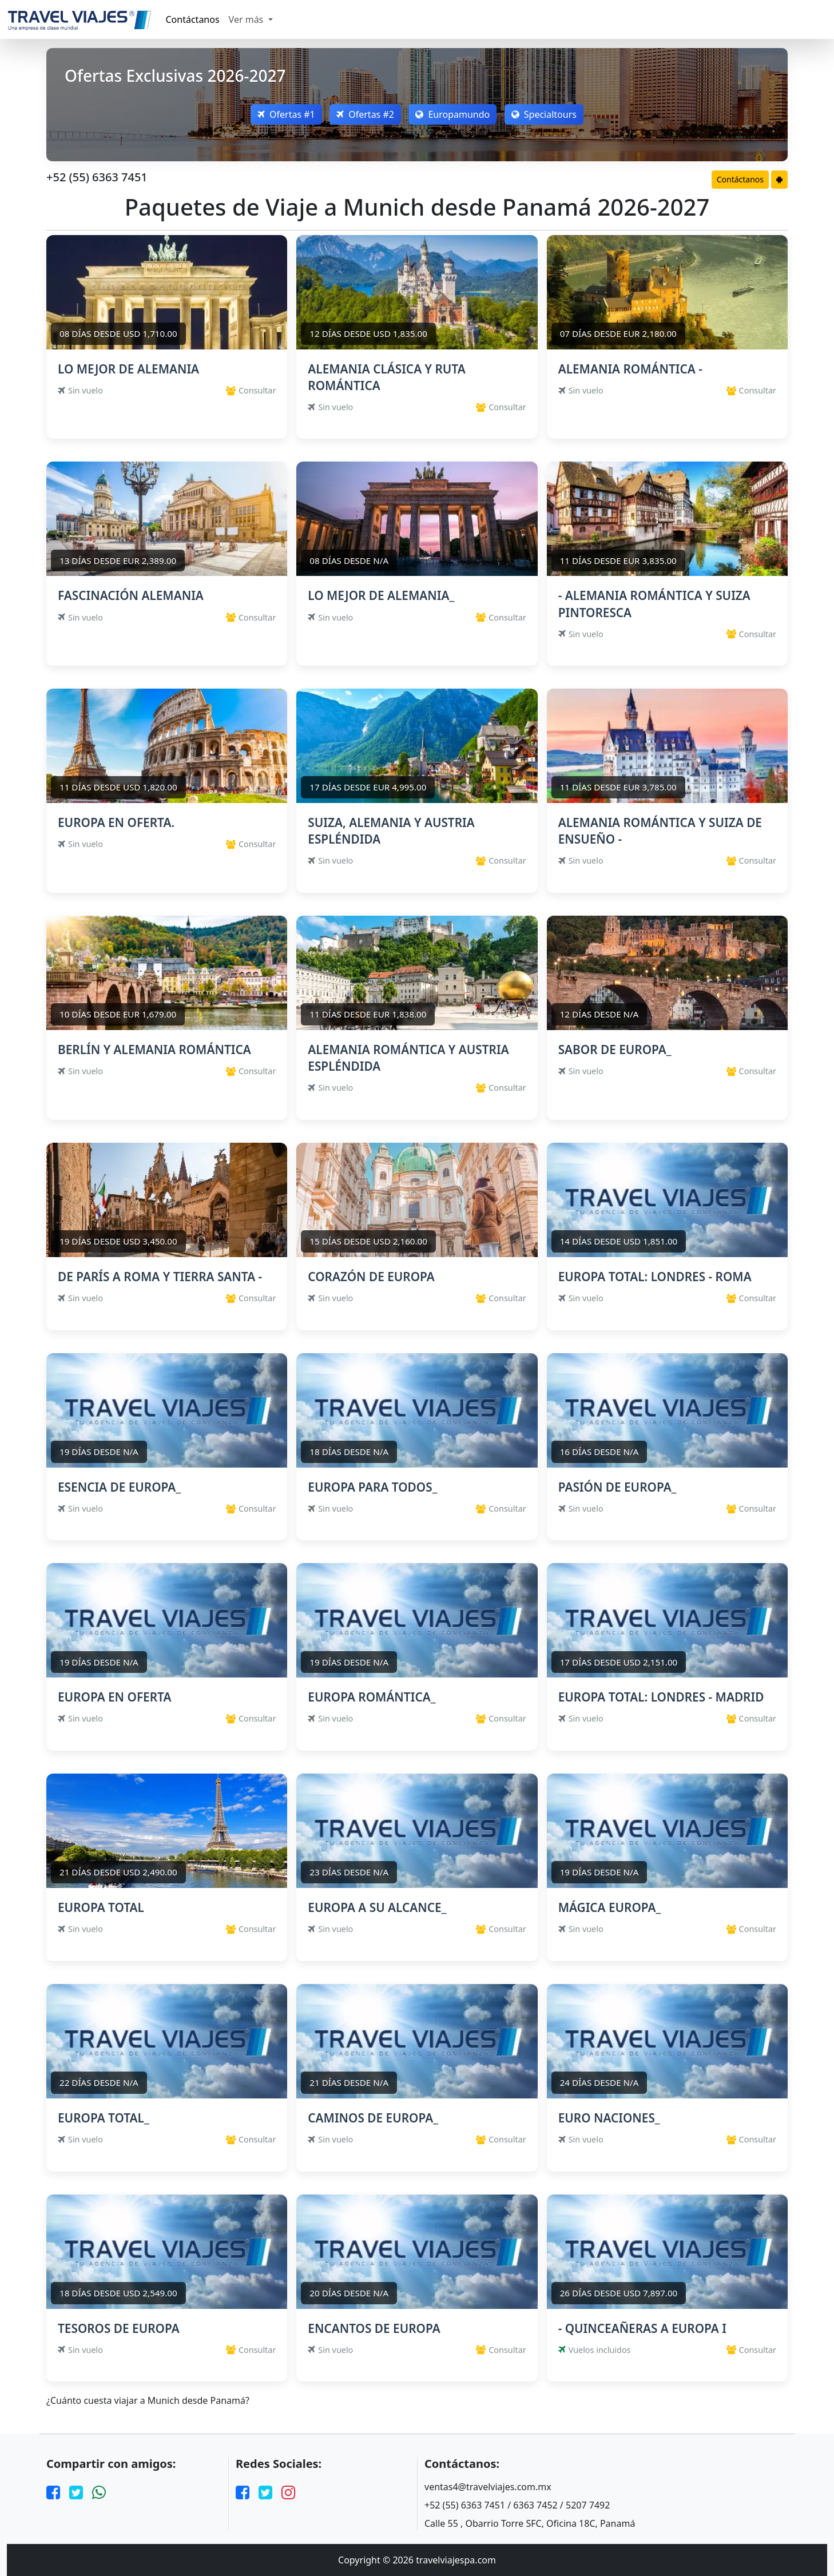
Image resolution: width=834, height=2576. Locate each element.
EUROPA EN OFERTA (114, 1697)
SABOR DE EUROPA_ (615, 1049)
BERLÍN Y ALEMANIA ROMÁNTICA (154, 1049)
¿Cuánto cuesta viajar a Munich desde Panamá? (147, 2400)
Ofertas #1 (284, 114)
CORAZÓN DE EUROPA (371, 1277)
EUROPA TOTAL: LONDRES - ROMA (655, 1277)
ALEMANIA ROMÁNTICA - (630, 369)
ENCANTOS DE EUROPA (374, 2328)
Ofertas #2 (365, 114)
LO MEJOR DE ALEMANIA (128, 369)
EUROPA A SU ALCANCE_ (377, 1907)
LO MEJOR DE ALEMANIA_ (381, 595)
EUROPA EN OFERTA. (116, 822)
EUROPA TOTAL (101, 1907)
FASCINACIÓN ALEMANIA (131, 595)
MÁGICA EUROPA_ (609, 1907)
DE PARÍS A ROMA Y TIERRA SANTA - (160, 1277)
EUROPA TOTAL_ (103, 2118)
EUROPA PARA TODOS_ (372, 1487)
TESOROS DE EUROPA (119, 2328)
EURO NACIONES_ (609, 2118)
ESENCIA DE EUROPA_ (119, 1487)
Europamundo (453, 114)
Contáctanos (193, 19)
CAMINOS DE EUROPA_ (373, 2118)
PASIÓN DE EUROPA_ (617, 1487)
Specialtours (546, 114)
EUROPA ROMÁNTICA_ (371, 1697)
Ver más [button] (247, 19)
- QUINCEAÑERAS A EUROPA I (642, 2328)
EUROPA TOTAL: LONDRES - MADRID (661, 1697)
